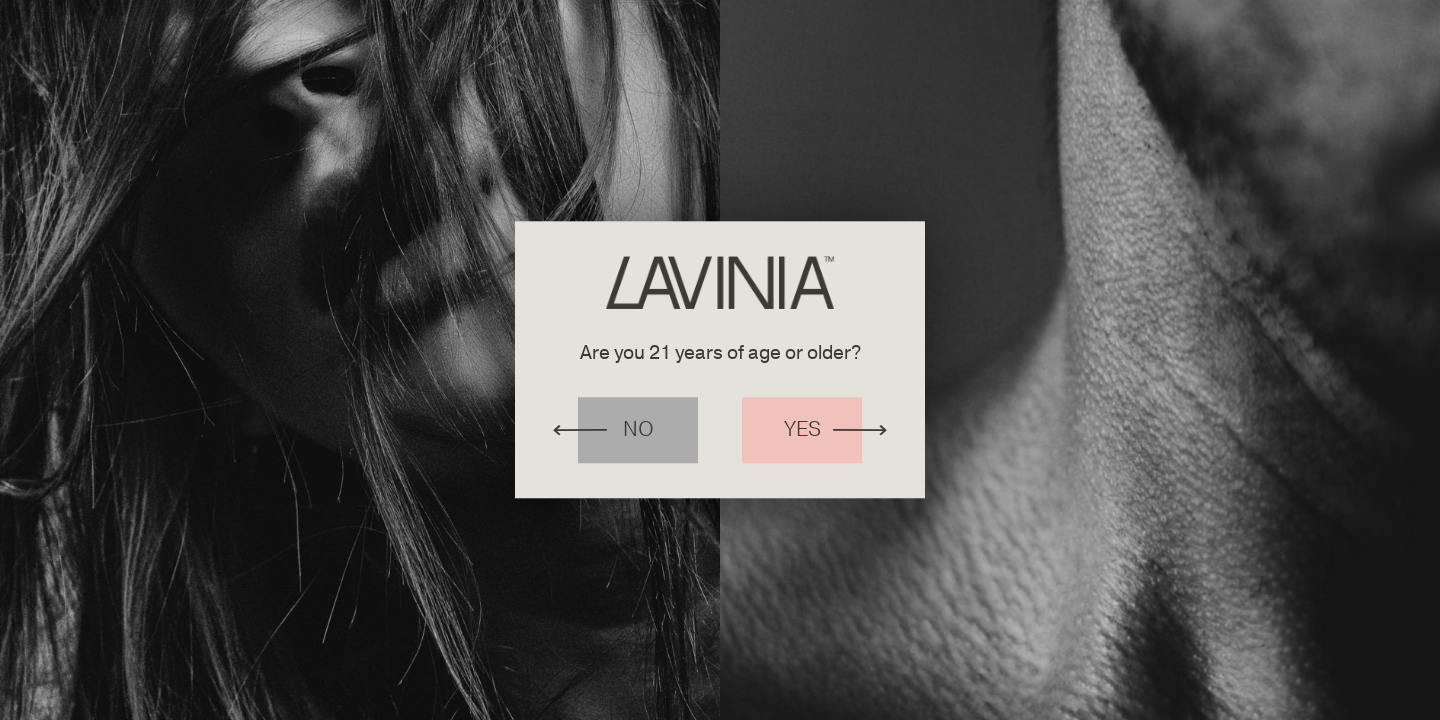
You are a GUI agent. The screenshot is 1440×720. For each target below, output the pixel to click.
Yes (802, 430)
